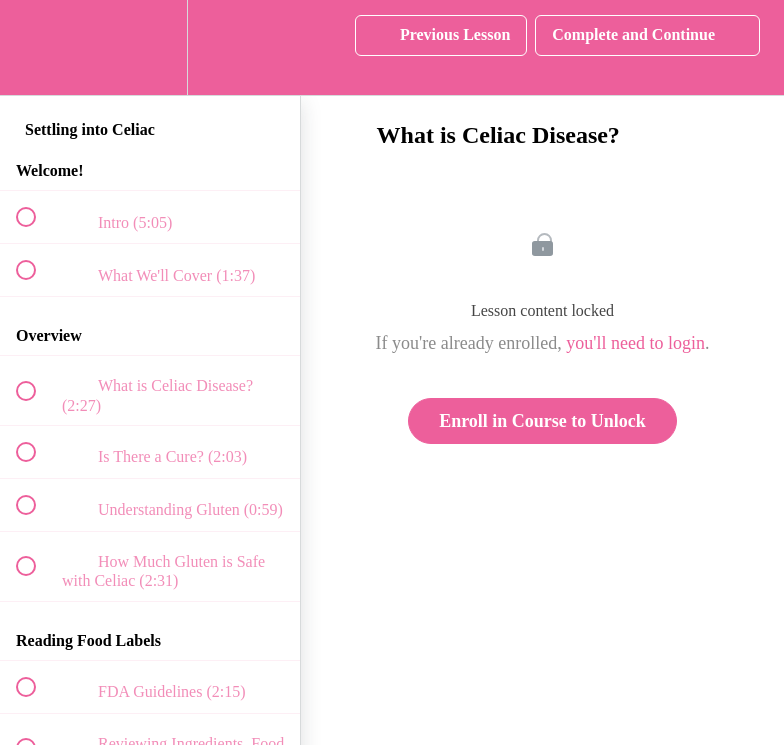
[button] (37, 47)
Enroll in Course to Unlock (542, 421)
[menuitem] (150, 47)
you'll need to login (635, 343)
